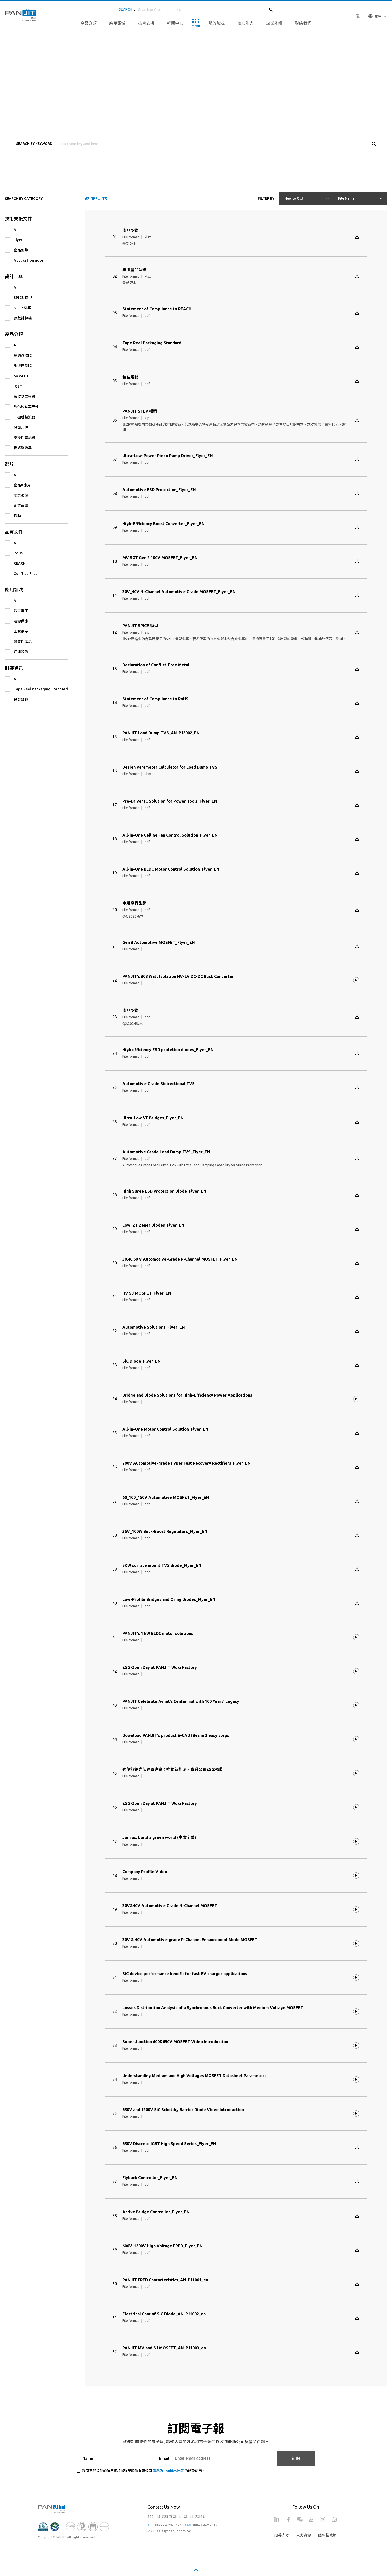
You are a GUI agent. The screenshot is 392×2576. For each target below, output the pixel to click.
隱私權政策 (327, 2535)
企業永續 (274, 23)
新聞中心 (175, 23)
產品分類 (88, 23)
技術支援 (146, 23)
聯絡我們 (303, 23)
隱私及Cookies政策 (168, 2471)
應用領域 (117, 23)
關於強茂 (216, 23)
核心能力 (246, 23)
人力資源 (303, 2535)
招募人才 (281, 2535)
